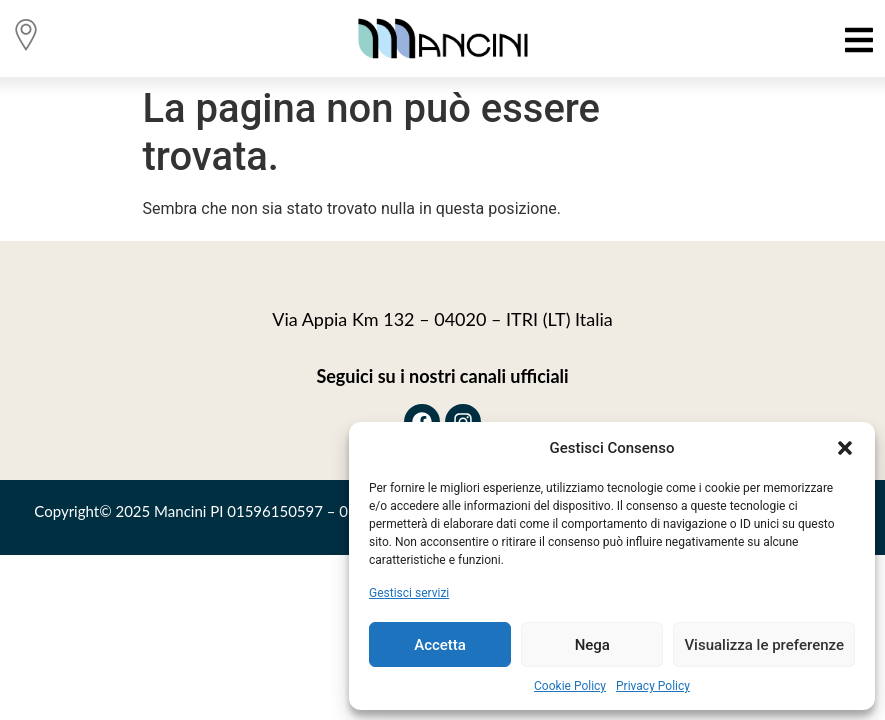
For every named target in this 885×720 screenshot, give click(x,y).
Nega (592, 645)
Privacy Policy (653, 686)
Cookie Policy (570, 686)
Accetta (440, 645)
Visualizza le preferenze (764, 645)
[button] (845, 448)
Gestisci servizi (409, 593)
